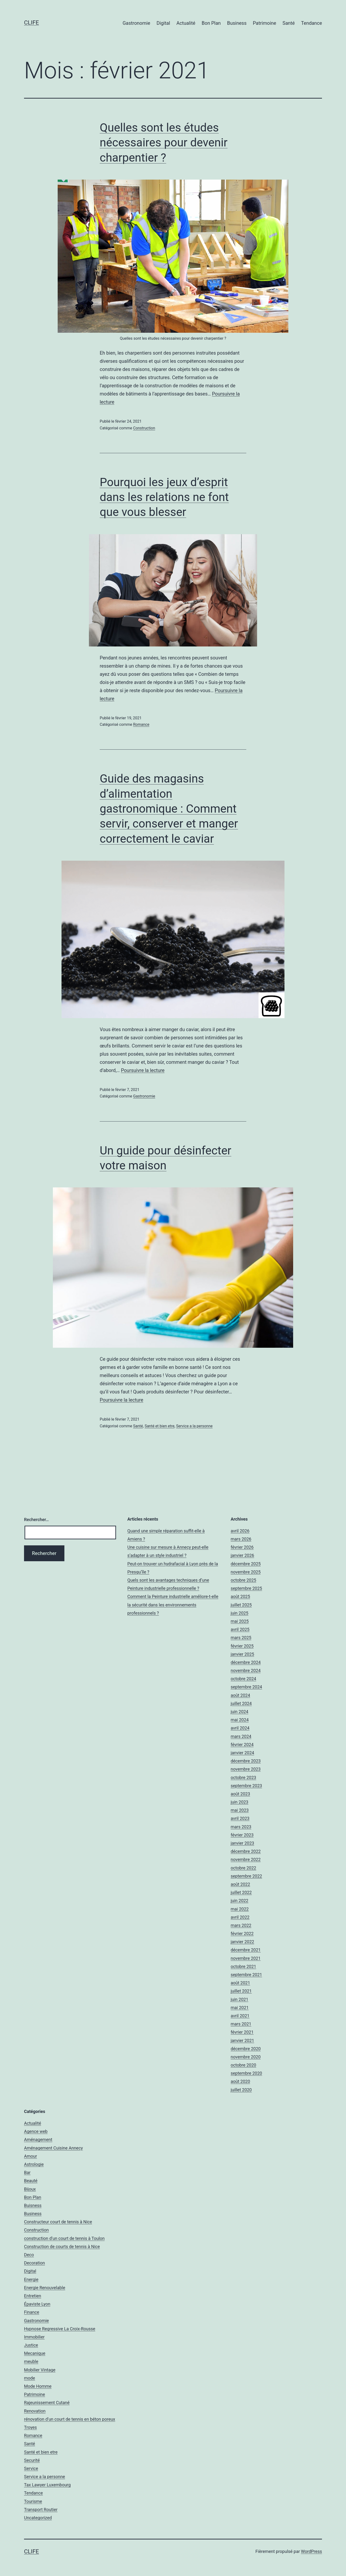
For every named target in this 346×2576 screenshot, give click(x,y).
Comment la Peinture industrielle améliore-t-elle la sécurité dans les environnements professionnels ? (172, 1604)
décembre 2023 (246, 1760)
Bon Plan (211, 23)
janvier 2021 (242, 2040)
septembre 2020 (246, 2073)
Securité (32, 2460)
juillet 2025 (241, 1604)
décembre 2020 (246, 2048)
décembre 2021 (246, 1949)
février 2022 (242, 1933)
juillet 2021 (241, 1990)
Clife (31, 22)
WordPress (311, 2551)
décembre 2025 (246, 1563)
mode (29, 2378)
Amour (30, 2156)
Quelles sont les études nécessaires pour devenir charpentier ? (164, 142)
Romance (141, 724)
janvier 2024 (242, 1752)
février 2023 (242, 1834)
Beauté (30, 2180)
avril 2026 (240, 1530)
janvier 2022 (242, 1941)
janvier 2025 (242, 1654)
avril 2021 (240, 2015)
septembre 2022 (246, 1876)
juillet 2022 (241, 1892)
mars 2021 (241, 2023)
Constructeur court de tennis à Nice (58, 2221)
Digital (163, 23)
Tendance (311, 23)
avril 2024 (240, 1727)
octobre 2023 (243, 1777)
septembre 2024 (246, 1686)
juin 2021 (239, 1999)
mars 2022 (241, 1925)
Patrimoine (264, 23)
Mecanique (34, 2353)
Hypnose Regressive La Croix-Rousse (59, 2328)
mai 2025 (240, 1621)
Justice (31, 2345)
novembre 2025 (246, 1571)
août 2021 (240, 1982)
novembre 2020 (246, 2056)
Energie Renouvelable (44, 2287)
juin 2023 (239, 1802)
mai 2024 (240, 1719)
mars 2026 (241, 1539)
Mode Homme (37, 2386)
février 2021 (242, 2032)
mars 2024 (241, 1736)
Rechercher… (36, 1519)
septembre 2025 (246, 1588)
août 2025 (240, 1596)
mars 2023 (241, 1826)
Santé (289, 23)
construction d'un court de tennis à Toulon (64, 2238)
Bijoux (30, 2189)
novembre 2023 (246, 1769)
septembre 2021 (246, 1974)
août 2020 (240, 2081)
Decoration (34, 2262)
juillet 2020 (241, 2089)
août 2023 (240, 1793)
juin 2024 (239, 1711)
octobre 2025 (243, 1580)
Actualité (185, 23)
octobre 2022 (243, 1867)
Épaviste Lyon (37, 2303)
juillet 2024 (241, 1703)
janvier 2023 (242, 1843)
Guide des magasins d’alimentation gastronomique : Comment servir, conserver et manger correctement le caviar (169, 809)
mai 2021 (240, 2007)
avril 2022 (240, 1917)
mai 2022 (240, 1909)
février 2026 (242, 1547)
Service (31, 2468)
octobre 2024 (243, 1678)
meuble (31, 2361)
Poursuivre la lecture (142, 1070)
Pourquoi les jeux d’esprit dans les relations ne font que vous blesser (164, 497)
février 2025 (242, 1645)
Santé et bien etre (159, 1426)
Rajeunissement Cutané (47, 2402)
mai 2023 (240, 1810)
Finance (31, 2312)
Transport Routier (40, 2509)
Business (237, 23)
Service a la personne (194, 1426)
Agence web (36, 2131)
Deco (29, 2254)
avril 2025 (240, 1629)
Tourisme (33, 2501)
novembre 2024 (246, 1670)
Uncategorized (38, 2517)
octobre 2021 (243, 1966)
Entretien (32, 2295)
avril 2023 (240, 1818)
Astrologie (34, 2164)
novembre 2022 (246, 1859)
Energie (31, 2279)
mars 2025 (241, 1637)
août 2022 (240, 1884)
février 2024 (242, 1744)
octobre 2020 (243, 2065)
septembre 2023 (246, 1785)
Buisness (33, 2205)
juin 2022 (239, 1900)
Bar (27, 2172)
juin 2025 (239, 1613)
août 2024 (240, 1695)
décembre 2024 (246, 1662)
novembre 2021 (246, 1958)
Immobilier (34, 2336)
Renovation (35, 2410)
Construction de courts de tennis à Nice (62, 2246)
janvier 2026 (242, 1555)
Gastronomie (136, 23)
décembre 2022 (246, 1851)
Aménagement (38, 2139)
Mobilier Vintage (39, 2369)
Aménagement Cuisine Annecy (53, 2147)
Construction (144, 428)
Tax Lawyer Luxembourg (47, 2484)
